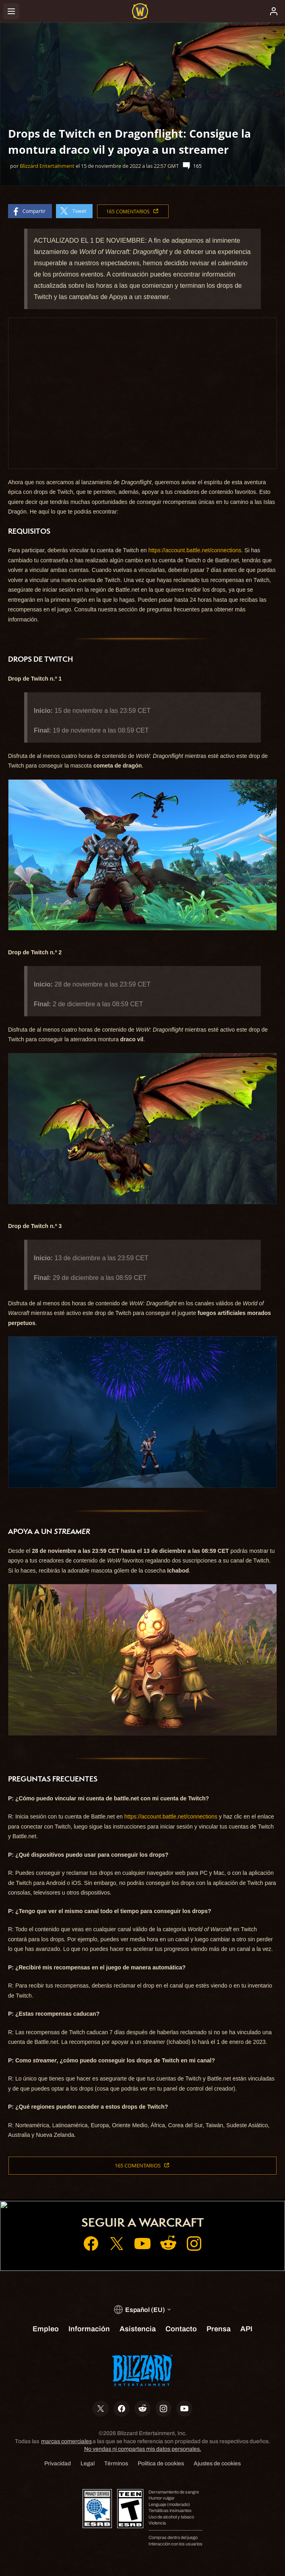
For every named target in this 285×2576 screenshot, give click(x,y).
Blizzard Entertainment (47, 165)
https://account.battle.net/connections (194, 550)
